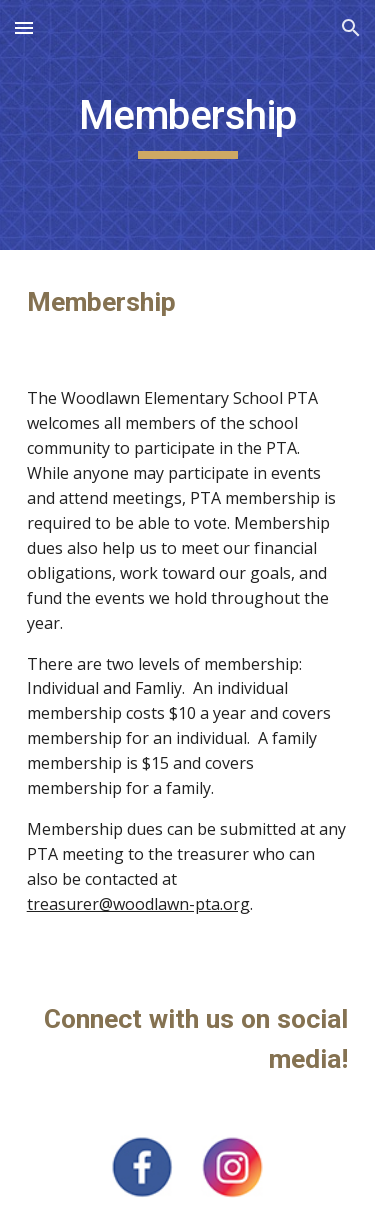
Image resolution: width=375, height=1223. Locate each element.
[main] (188, 125)
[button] (24, 27)
